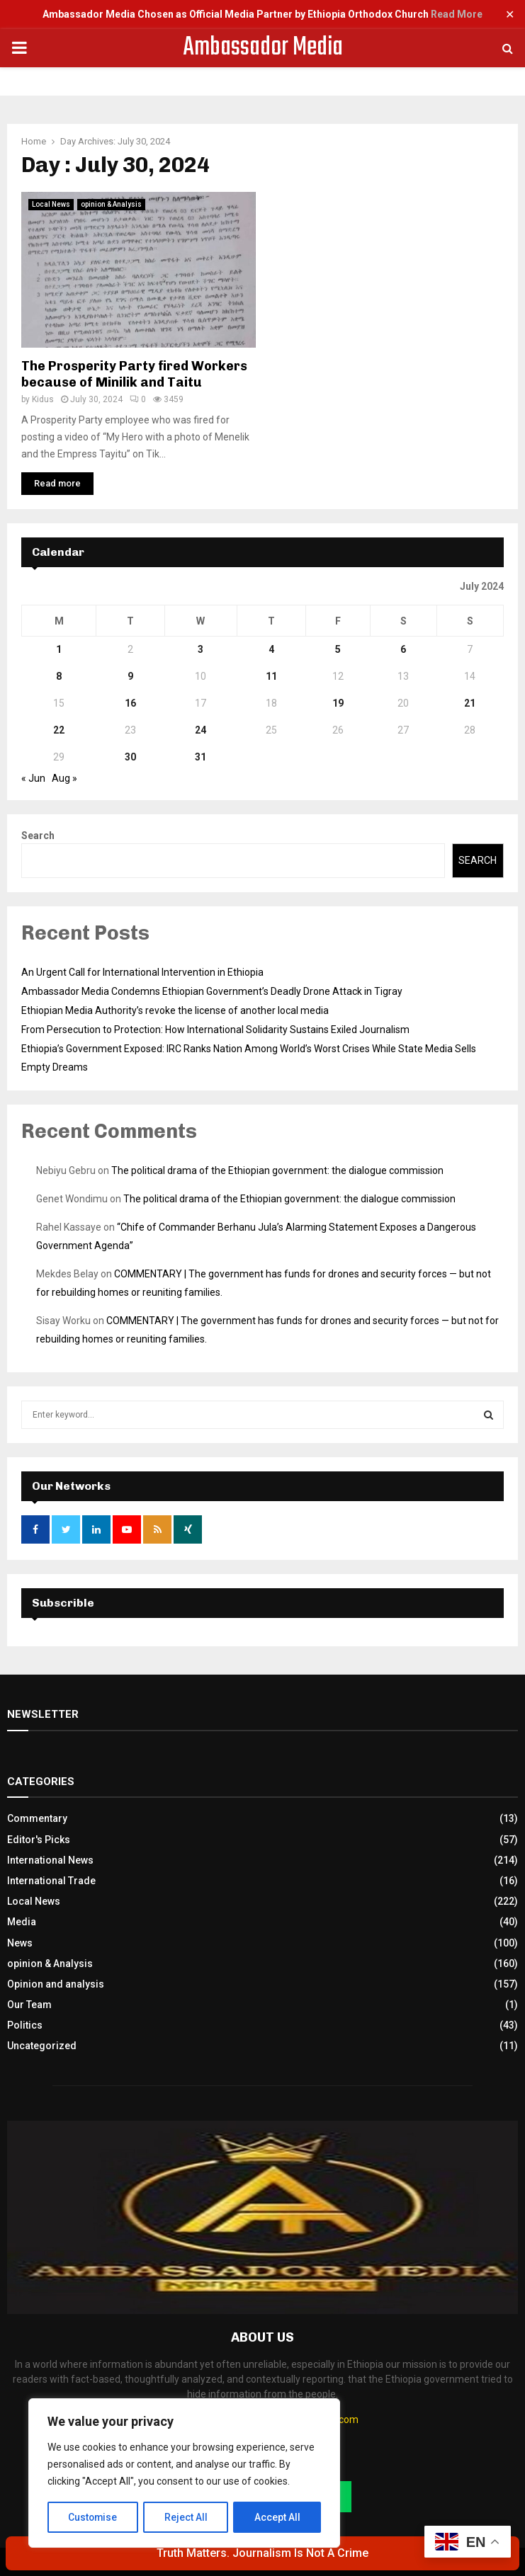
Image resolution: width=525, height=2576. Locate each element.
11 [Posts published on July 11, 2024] (271, 676)
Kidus (43, 399)
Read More (456, 14)
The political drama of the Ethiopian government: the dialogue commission (277, 1170)
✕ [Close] (509, 14)
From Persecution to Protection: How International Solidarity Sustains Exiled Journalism (215, 1029)
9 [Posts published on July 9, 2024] (130, 676)
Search (38, 835)
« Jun (33, 778)
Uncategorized (42, 2045)
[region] (184, 2473)
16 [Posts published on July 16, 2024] (130, 703)
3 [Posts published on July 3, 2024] (200, 649)
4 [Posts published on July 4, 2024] (271, 649)
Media (21, 1921)
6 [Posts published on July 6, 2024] (403, 649)
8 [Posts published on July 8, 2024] (59, 676)
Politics (25, 2025)
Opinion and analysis (55, 1984)
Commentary (37, 1818)
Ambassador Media (263, 48)
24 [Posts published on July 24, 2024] (200, 730)
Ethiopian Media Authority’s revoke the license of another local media (175, 1010)
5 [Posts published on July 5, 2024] (338, 649)
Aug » (64, 778)
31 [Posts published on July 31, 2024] (200, 757)
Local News (51, 204)
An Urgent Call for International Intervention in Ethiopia (142, 972)
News (20, 1943)
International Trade (51, 1880)
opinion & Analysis (111, 204)
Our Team (29, 2004)
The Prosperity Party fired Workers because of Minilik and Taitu (134, 374)
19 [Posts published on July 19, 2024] (338, 703)
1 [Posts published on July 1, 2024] (59, 649)
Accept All (277, 2517)
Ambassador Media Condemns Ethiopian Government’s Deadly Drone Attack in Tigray (211, 991)
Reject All (186, 2517)
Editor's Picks (38, 1839)
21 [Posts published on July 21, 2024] (469, 703)
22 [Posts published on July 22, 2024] (58, 730)
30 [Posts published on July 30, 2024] (130, 757)
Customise (93, 2517)
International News (50, 1860)
